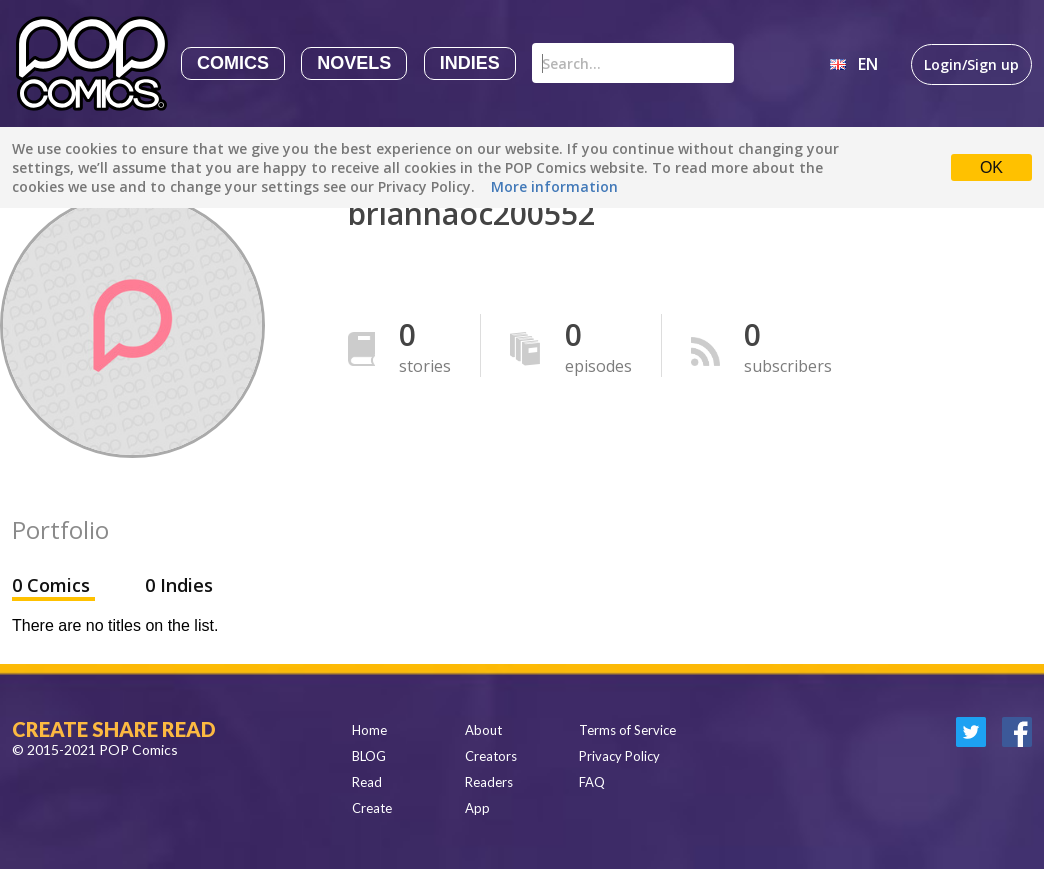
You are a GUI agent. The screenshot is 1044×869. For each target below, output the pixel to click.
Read (367, 782)
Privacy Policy (619, 756)
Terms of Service (627, 730)
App (477, 808)
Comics (233, 63)
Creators (491, 756)
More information (554, 186)
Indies (470, 63)
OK (991, 167)
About (483, 730)
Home (369, 730)
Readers (489, 782)
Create (372, 808)
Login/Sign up (971, 64)
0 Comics (53, 585)
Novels (354, 63)
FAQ (592, 782)
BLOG (369, 756)
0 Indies (179, 585)
